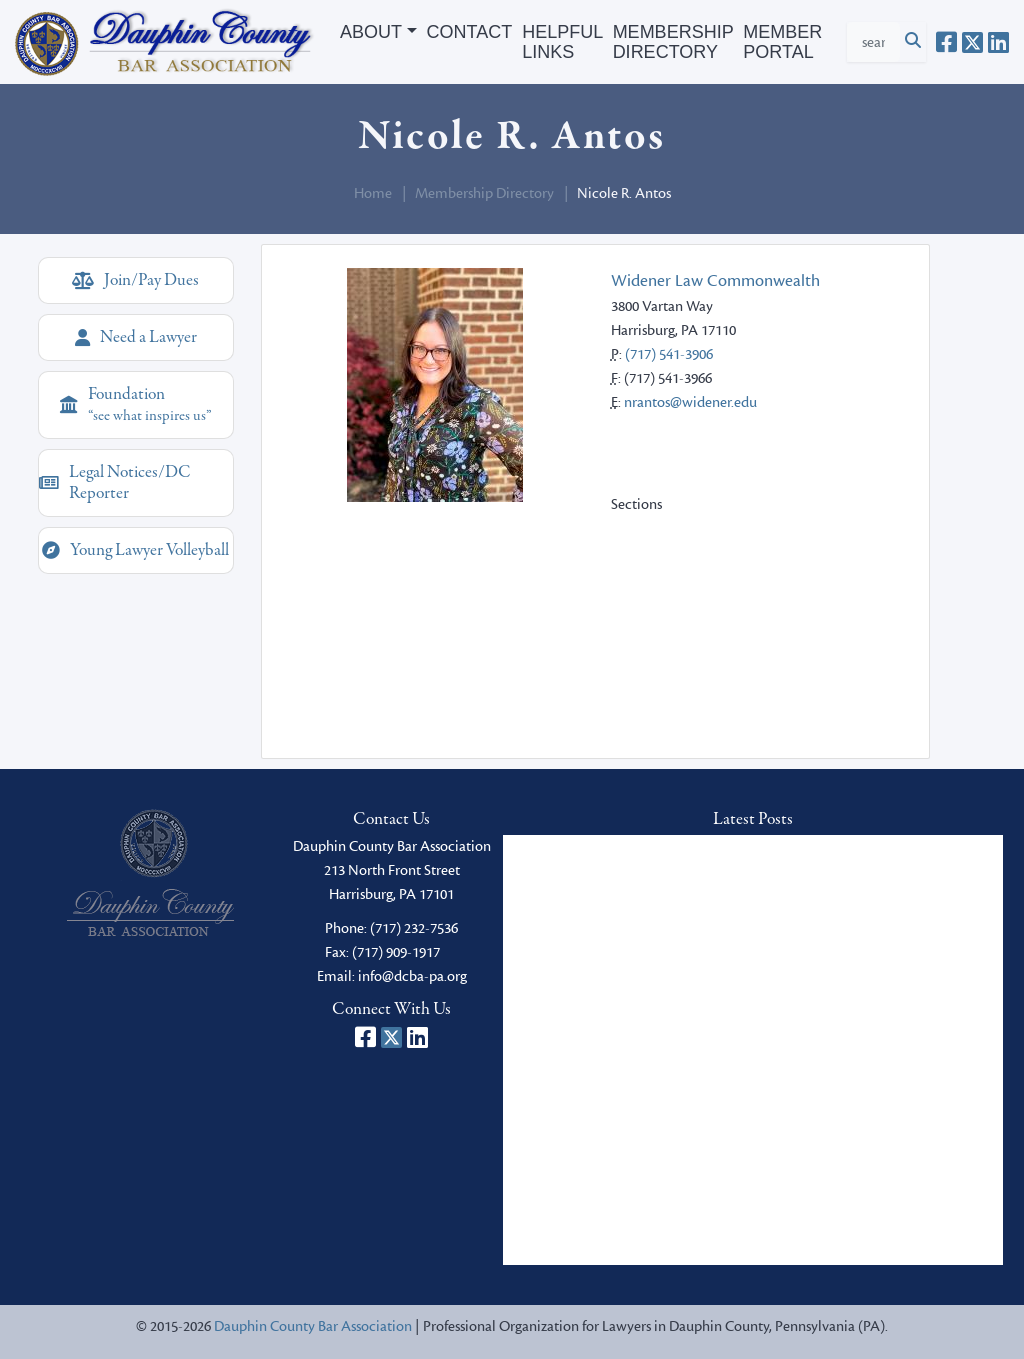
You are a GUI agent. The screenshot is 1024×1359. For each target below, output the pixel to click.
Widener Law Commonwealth (715, 281)
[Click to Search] (913, 42)
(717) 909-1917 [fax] (396, 952)
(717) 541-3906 (669, 354)
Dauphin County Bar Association (313, 1326)
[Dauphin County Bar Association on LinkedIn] (998, 42)
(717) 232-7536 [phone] (414, 928)
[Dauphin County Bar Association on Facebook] (946, 42)
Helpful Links (562, 42)
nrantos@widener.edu (690, 402)
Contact (470, 32)
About (371, 32)
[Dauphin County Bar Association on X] (972, 42)
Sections (636, 504)
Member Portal (782, 42)
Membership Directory (673, 42)
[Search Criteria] (873, 42)
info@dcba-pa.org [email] (412, 976)
